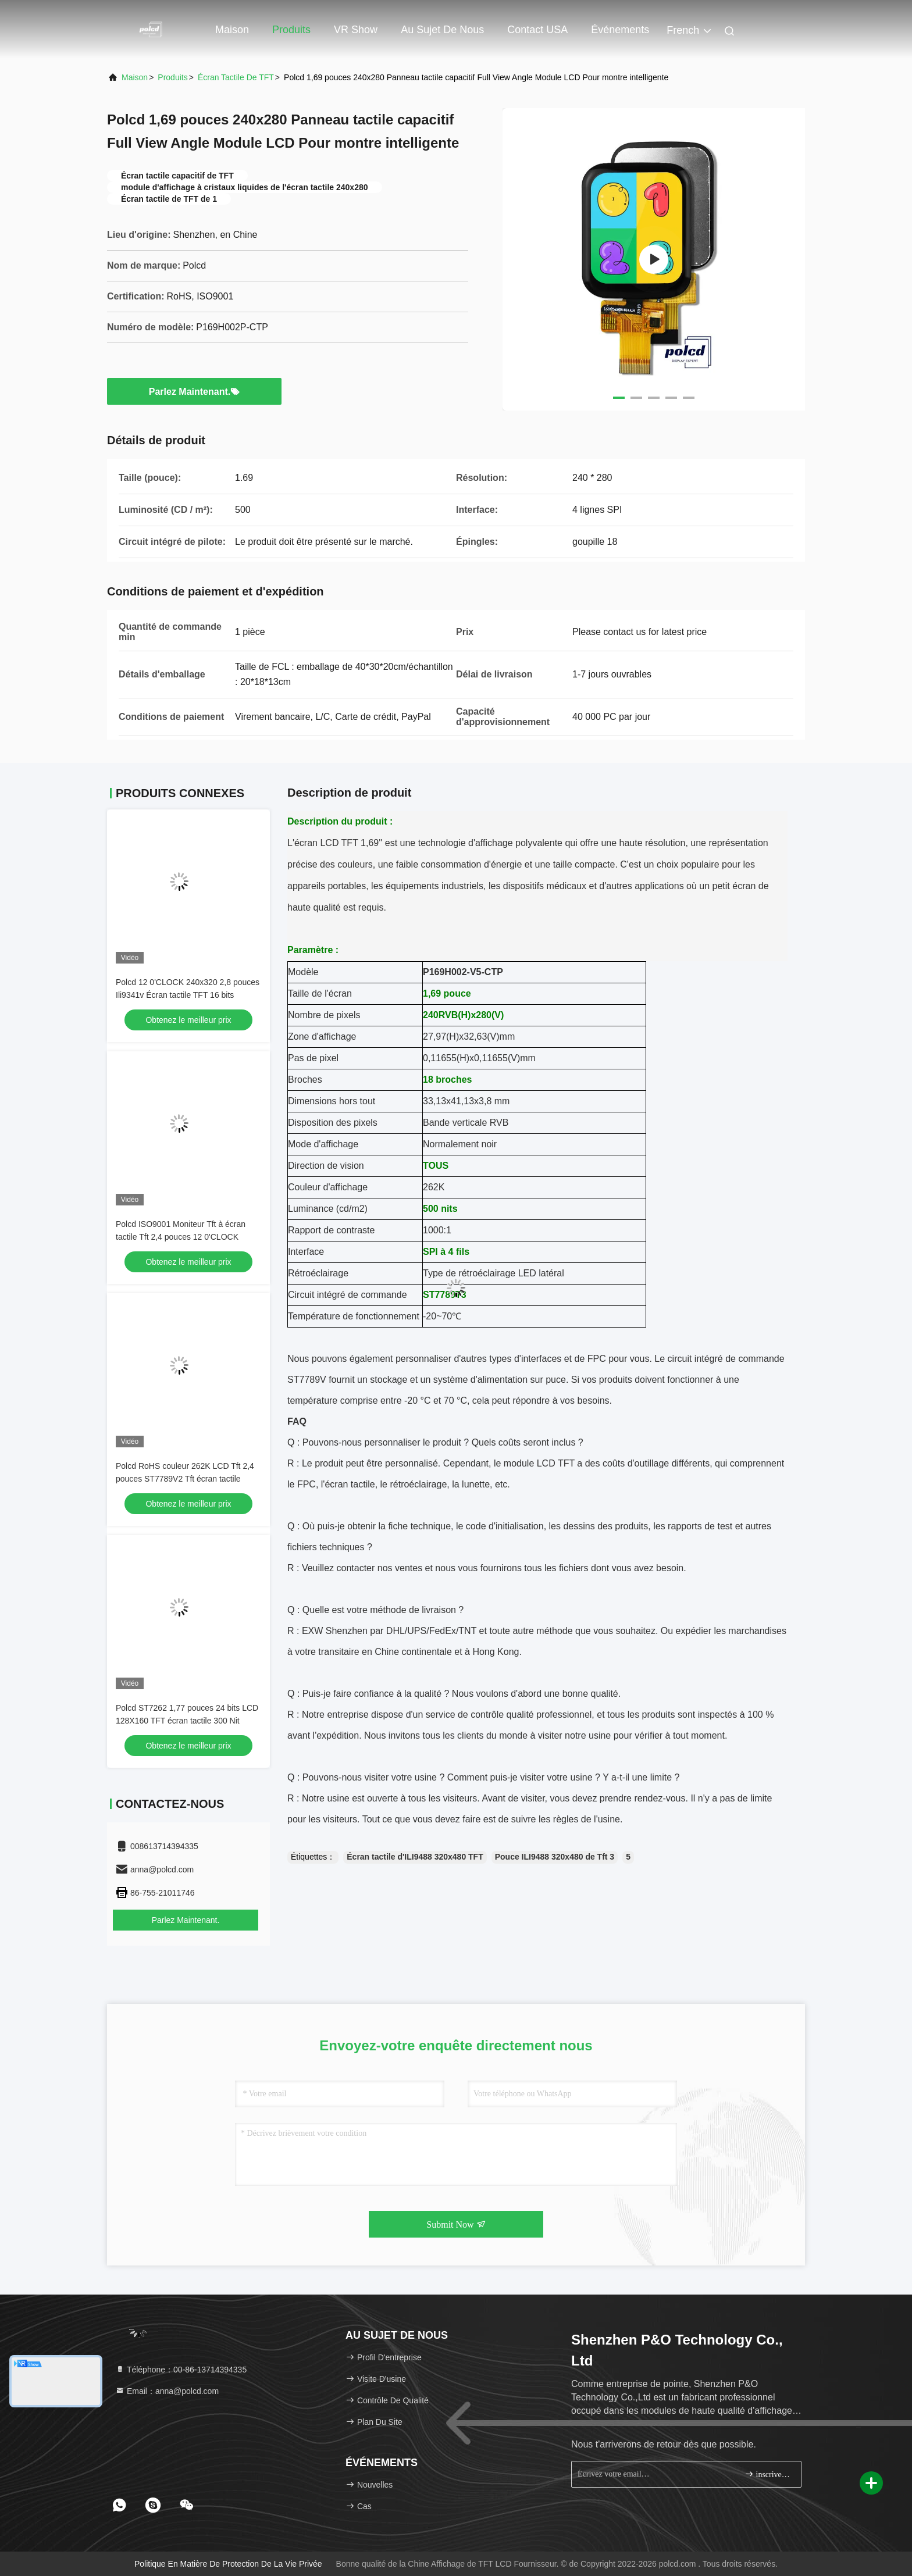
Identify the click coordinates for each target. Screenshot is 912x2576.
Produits (291, 29)
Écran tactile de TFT (236, 77)
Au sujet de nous (442, 29)
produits (172, 77)
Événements (620, 29)
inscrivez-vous (768, 2474)
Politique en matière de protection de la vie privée (228, 2563)
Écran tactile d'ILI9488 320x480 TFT (415, 1856)
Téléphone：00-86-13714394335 (181, 2369)
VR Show (355, 29)
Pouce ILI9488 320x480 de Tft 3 (554, 1856)
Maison (232, 29)
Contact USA (537, 29)
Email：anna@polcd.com (167, 2391)
